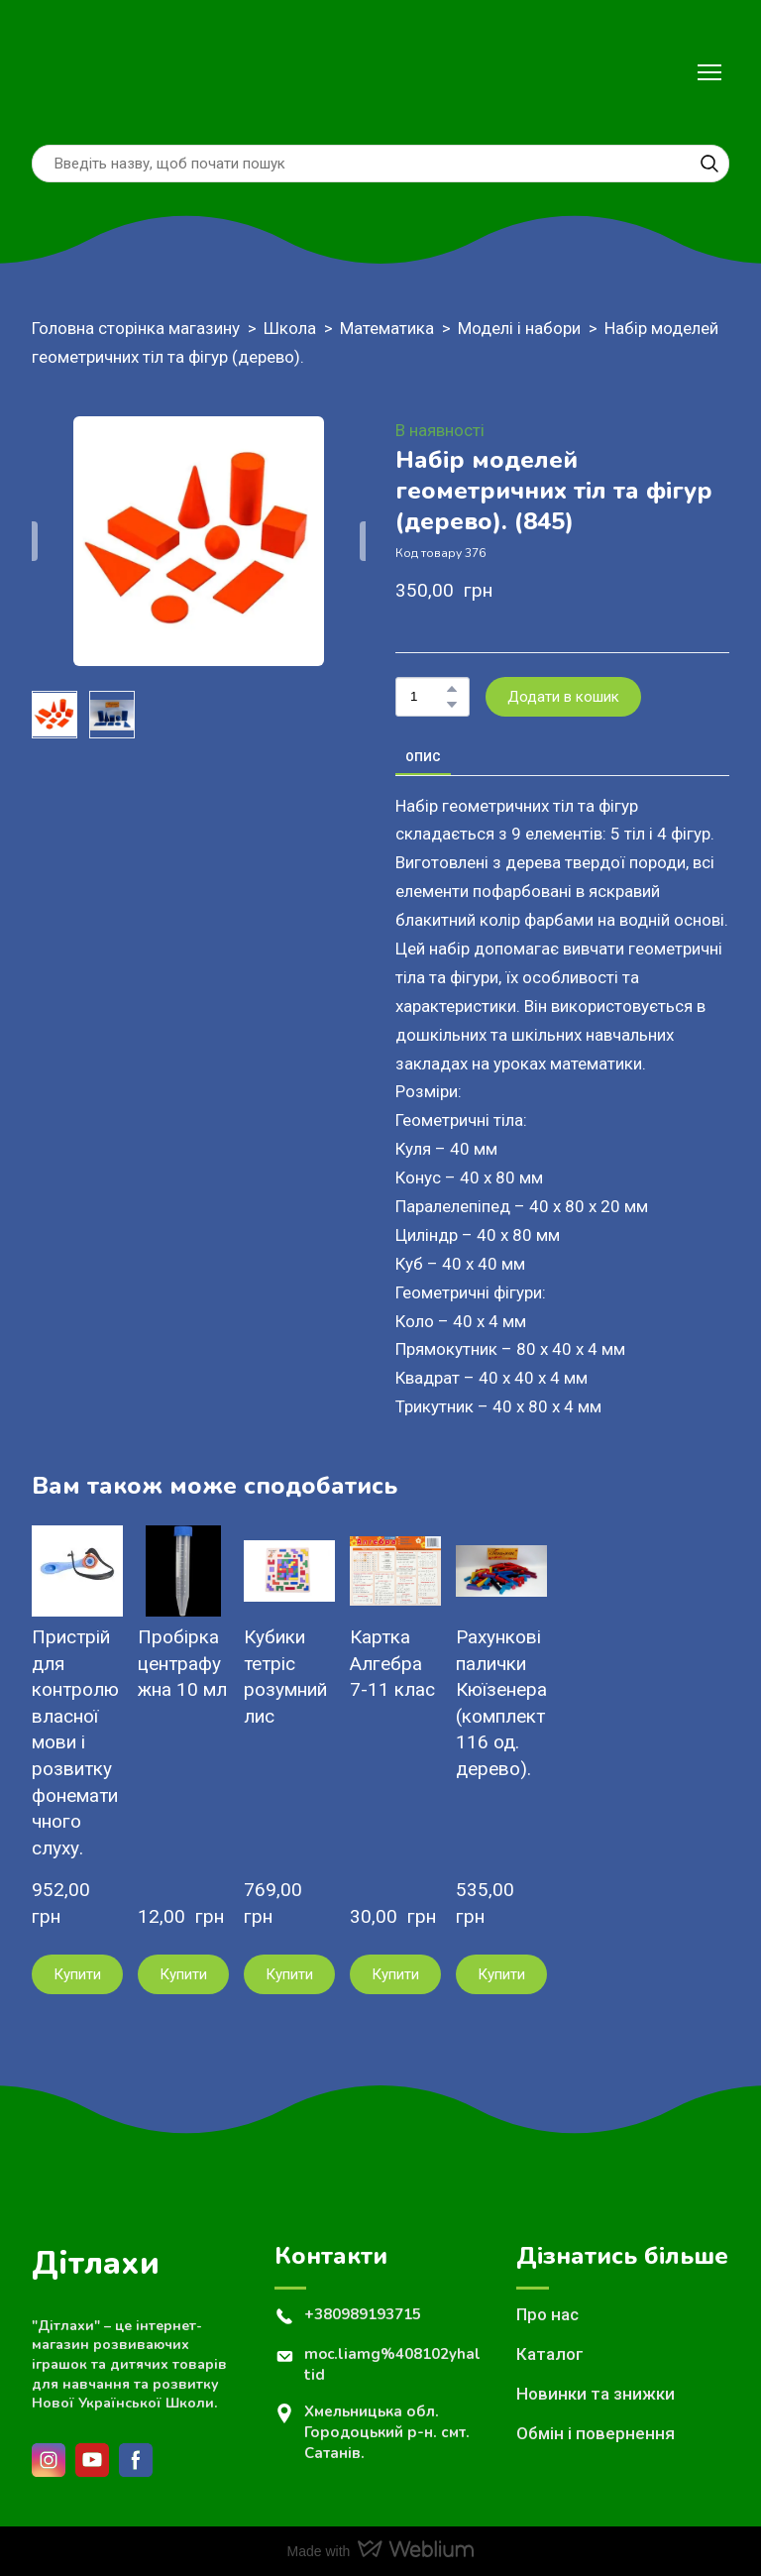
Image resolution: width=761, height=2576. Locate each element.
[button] (709, 163)
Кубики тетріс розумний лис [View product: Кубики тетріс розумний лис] (285, 1676)
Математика (387, 328)
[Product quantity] (427, 697)
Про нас (547, 2314)
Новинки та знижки (595, 2394)
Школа (290, 328)
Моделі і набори (519, 328)
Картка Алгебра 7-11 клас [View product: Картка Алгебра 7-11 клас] (392, 1663)
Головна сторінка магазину (136, 328)
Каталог (550, 2354)
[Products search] (380, 163)
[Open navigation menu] (709, 72)
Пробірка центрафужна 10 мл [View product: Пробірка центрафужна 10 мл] (182, 1663)
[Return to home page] (74, 72)
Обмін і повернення (595, 2433)
